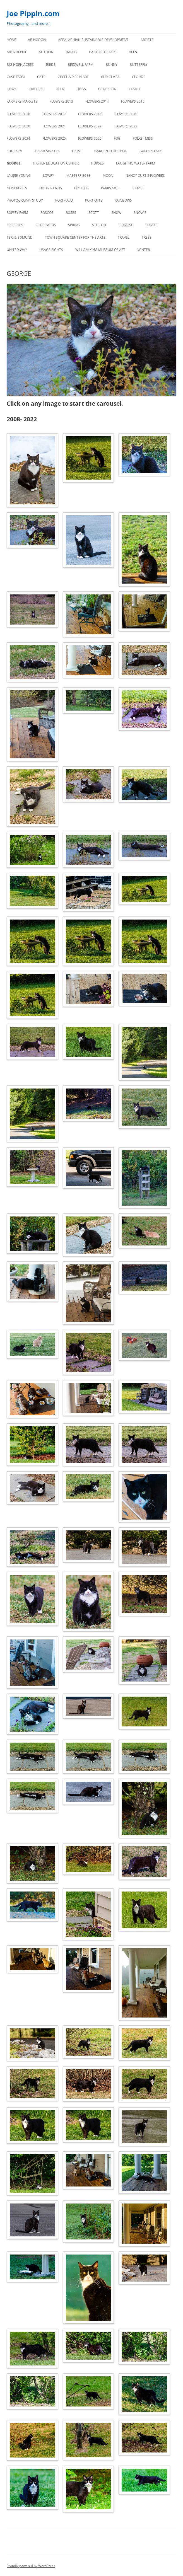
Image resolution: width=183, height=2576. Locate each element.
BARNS (71, 52)
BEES (133, 52)
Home (12, 39)
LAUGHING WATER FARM (135, 163)
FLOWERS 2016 (18, 114)
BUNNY (111, 64)
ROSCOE (47, 212)
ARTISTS (147, 39)
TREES (146, 237)
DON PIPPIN (107, 89)
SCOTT (93, 212)
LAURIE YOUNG (19, 175)
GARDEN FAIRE (151, 151)
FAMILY (134, 89)
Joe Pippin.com (33, 13)
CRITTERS (36, 89)
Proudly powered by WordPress (31, 2565)
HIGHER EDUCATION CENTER (56, 163)
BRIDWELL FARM (80, 64)
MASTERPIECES (78, 175)
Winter (144, 249)
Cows (11, 89)
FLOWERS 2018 (90, 114)
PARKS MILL (110, 188)
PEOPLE (137, 188)
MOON (108, 175)
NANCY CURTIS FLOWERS (145, 175)
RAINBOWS (123, 200)
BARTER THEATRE (103, 52)
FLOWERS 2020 (18, 126)
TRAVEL (123, 237)
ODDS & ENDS (50, 188)
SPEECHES (15, 224)
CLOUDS (138, 76)
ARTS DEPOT (17, 52)
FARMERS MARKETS (22, 101)
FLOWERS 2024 (18, 138)
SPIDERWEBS (45, 224)
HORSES (97, 163)
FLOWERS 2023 (125, 126)
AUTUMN (46, 52)
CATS (41, 76)
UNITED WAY (17, 249)
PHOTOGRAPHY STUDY (25, 200)
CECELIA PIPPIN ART (73, 76)
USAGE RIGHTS (51, 249)
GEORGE (14, 163)
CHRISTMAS (110, 76)
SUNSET (151, 224)
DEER (60, 89)
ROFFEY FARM (17, 212)
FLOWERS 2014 (97, 101)
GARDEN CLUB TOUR (110, 151)
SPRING (74, 224)
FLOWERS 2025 (54, 138)
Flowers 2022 (90, 126)
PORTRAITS (93, 200)
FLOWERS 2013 (61, 101)
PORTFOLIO (64, 200)
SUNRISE (126, 224)
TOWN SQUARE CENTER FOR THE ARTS (75, 237)
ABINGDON (37, 39)
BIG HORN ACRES (20, 64)
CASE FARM (16, 76)
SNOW (116, 212)
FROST (77, 151)
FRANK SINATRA (47, 151)
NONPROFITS (17, 188)
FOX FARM (15, 151)
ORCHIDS (81, 188)
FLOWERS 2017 (54, 114)
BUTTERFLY (139, 64)
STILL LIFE (99, 224)
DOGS (81, 89)
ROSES (71, 212)
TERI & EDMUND (20, 237)
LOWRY (48, 175)
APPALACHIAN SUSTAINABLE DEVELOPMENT (93, 39)
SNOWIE (140, 212)
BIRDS (51, 64)
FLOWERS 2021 (54, 126)
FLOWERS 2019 (125, 114)
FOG (117, 138)
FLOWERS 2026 (90, 138)
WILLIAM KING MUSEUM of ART (100, 249)
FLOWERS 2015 (133, 101)
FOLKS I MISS (143, 138)
